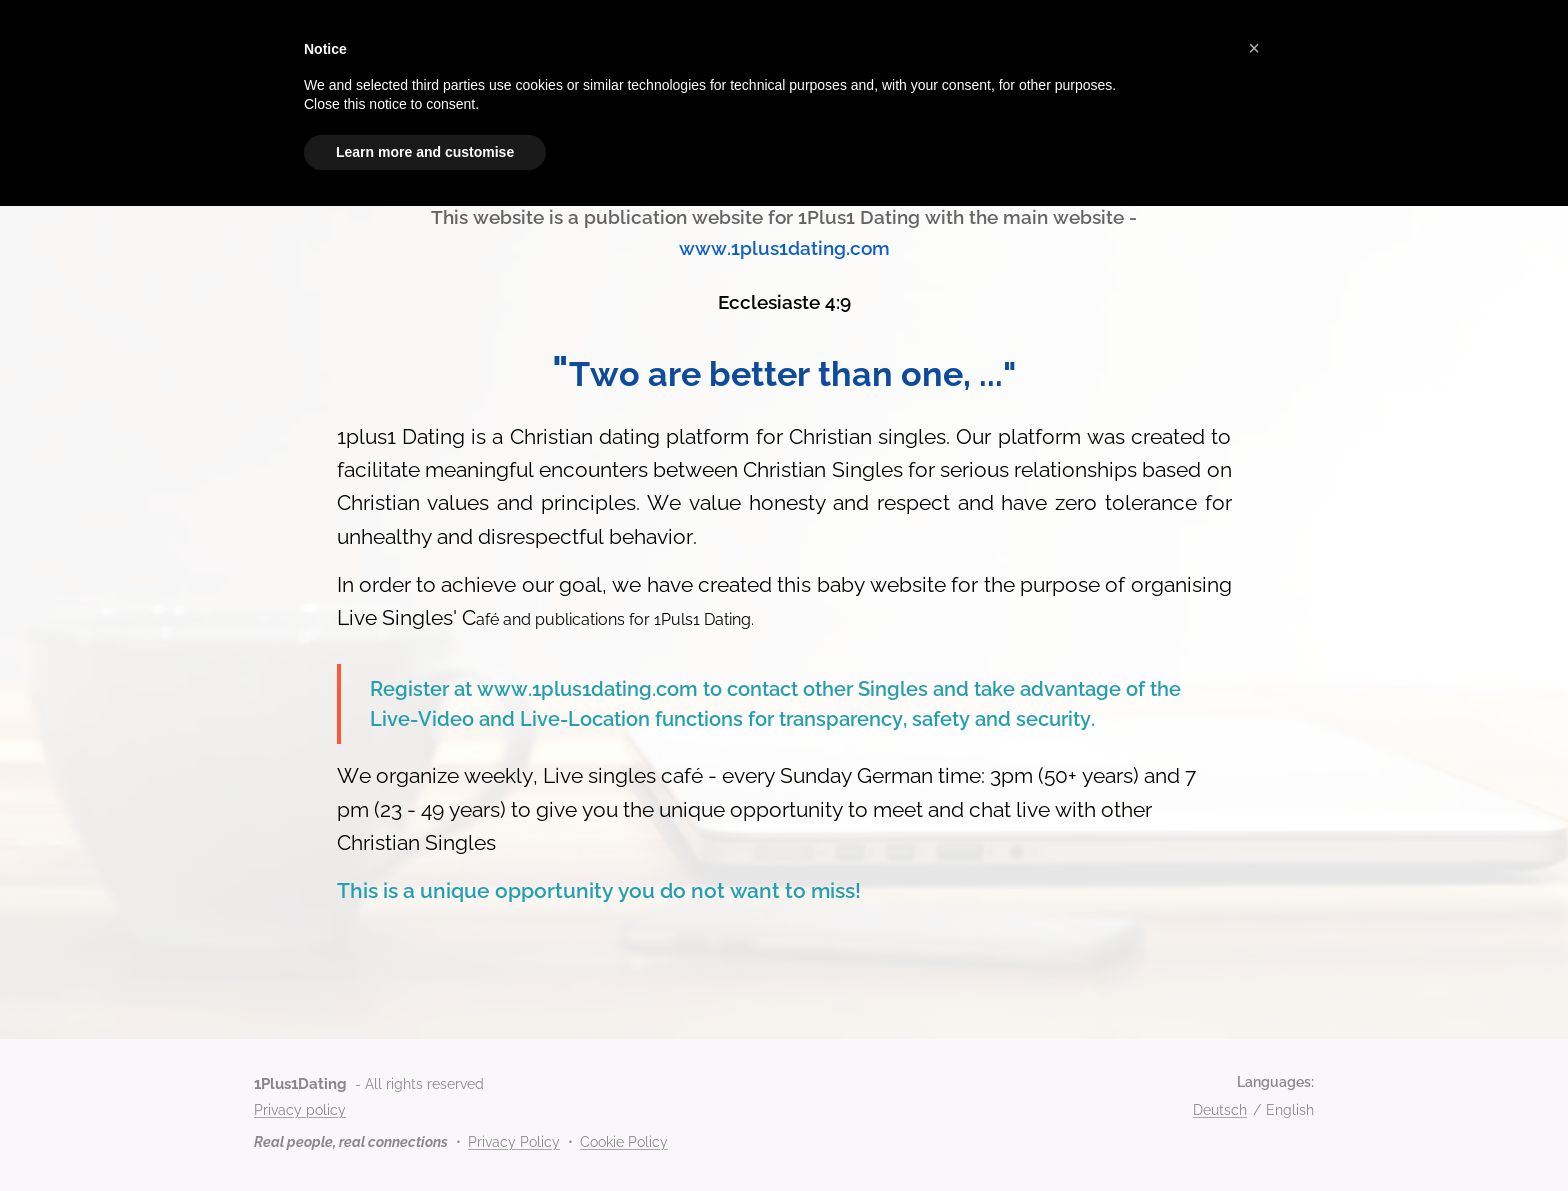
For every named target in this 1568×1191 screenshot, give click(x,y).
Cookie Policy (624, 1142)
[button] (1254, 48)
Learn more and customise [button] (425, 152)
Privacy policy (300, 1110)
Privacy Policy (514, 1142)
